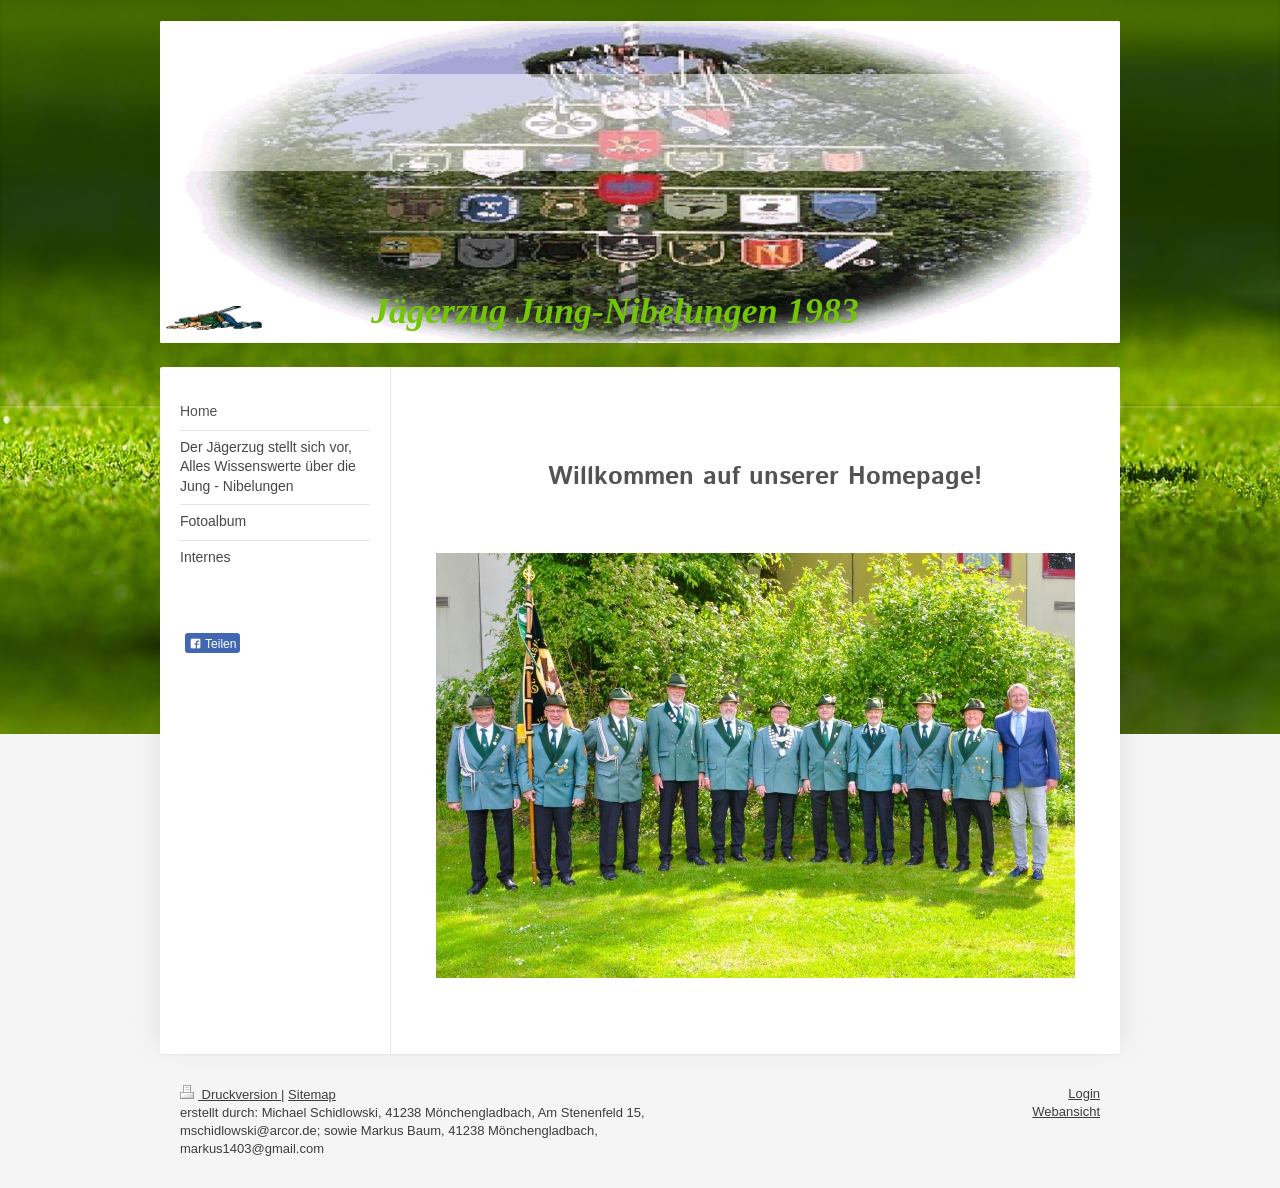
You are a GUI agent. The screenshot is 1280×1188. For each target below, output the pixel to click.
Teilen (212, 644)
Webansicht (1066, 1111)
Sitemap (312, 1094)
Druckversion (230, 1094)
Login (1084, 1093)
